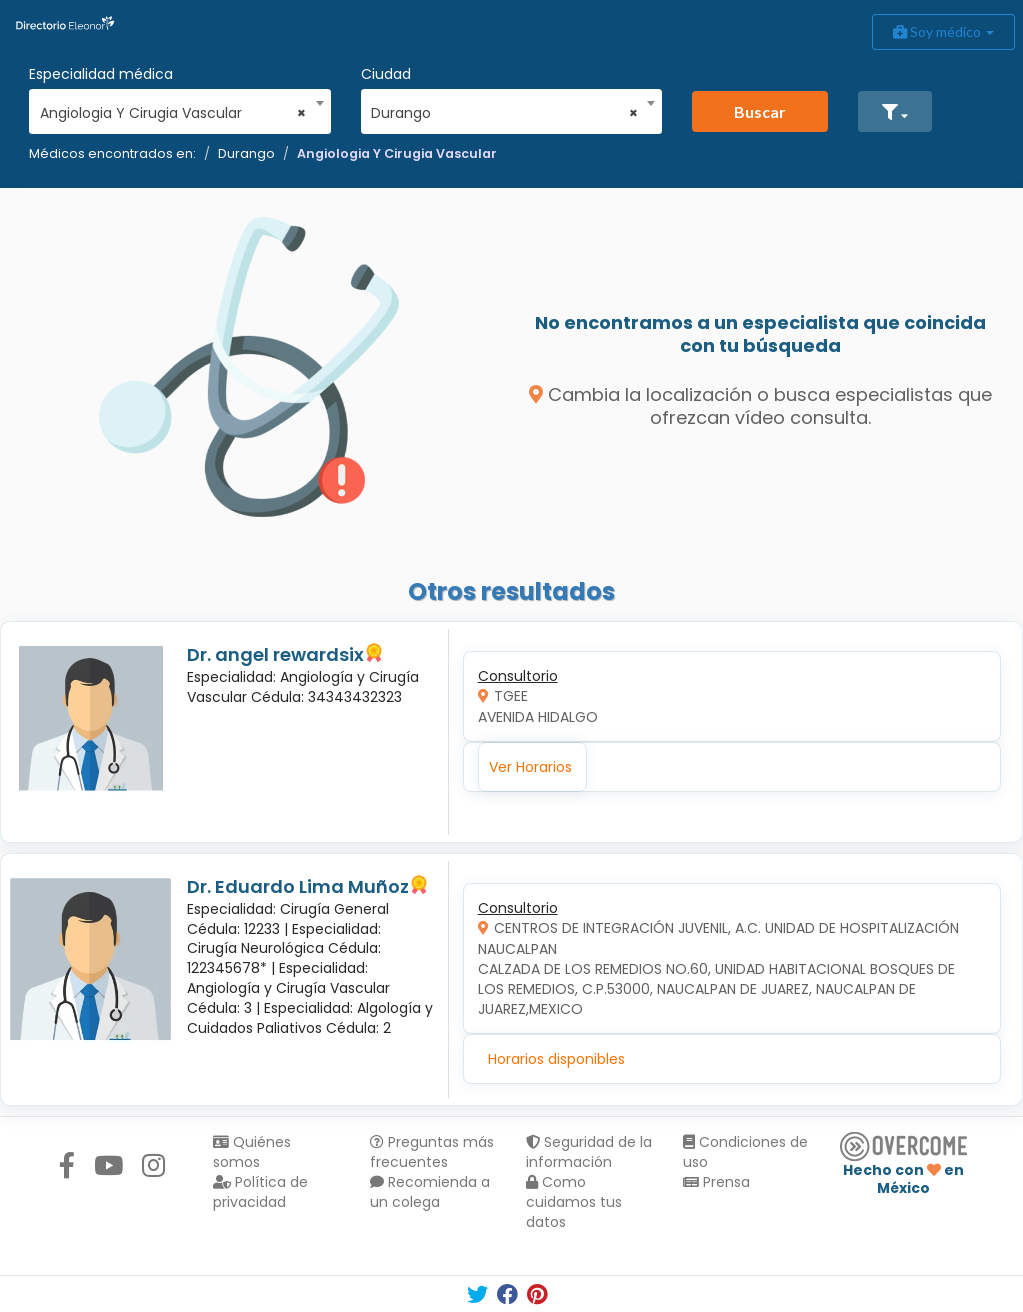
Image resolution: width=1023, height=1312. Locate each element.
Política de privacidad (260, 1192)
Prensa (716, 1182)
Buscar (760, 111)
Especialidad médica (101, 74)
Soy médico (943, 31)
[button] (895, 111)
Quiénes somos (252, 1152)
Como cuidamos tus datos (574, 1202)
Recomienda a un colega (430, 1192)
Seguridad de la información (589, 1152)
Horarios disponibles (556, 1059)
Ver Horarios (530, 767)
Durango (246, 153)
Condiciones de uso (745, 1152)
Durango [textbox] (504, 113)
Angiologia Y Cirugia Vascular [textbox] (173, 113)
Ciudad (386, 74)
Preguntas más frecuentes (432, 1152)
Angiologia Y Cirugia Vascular (397, 153)
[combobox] (173, 108)
